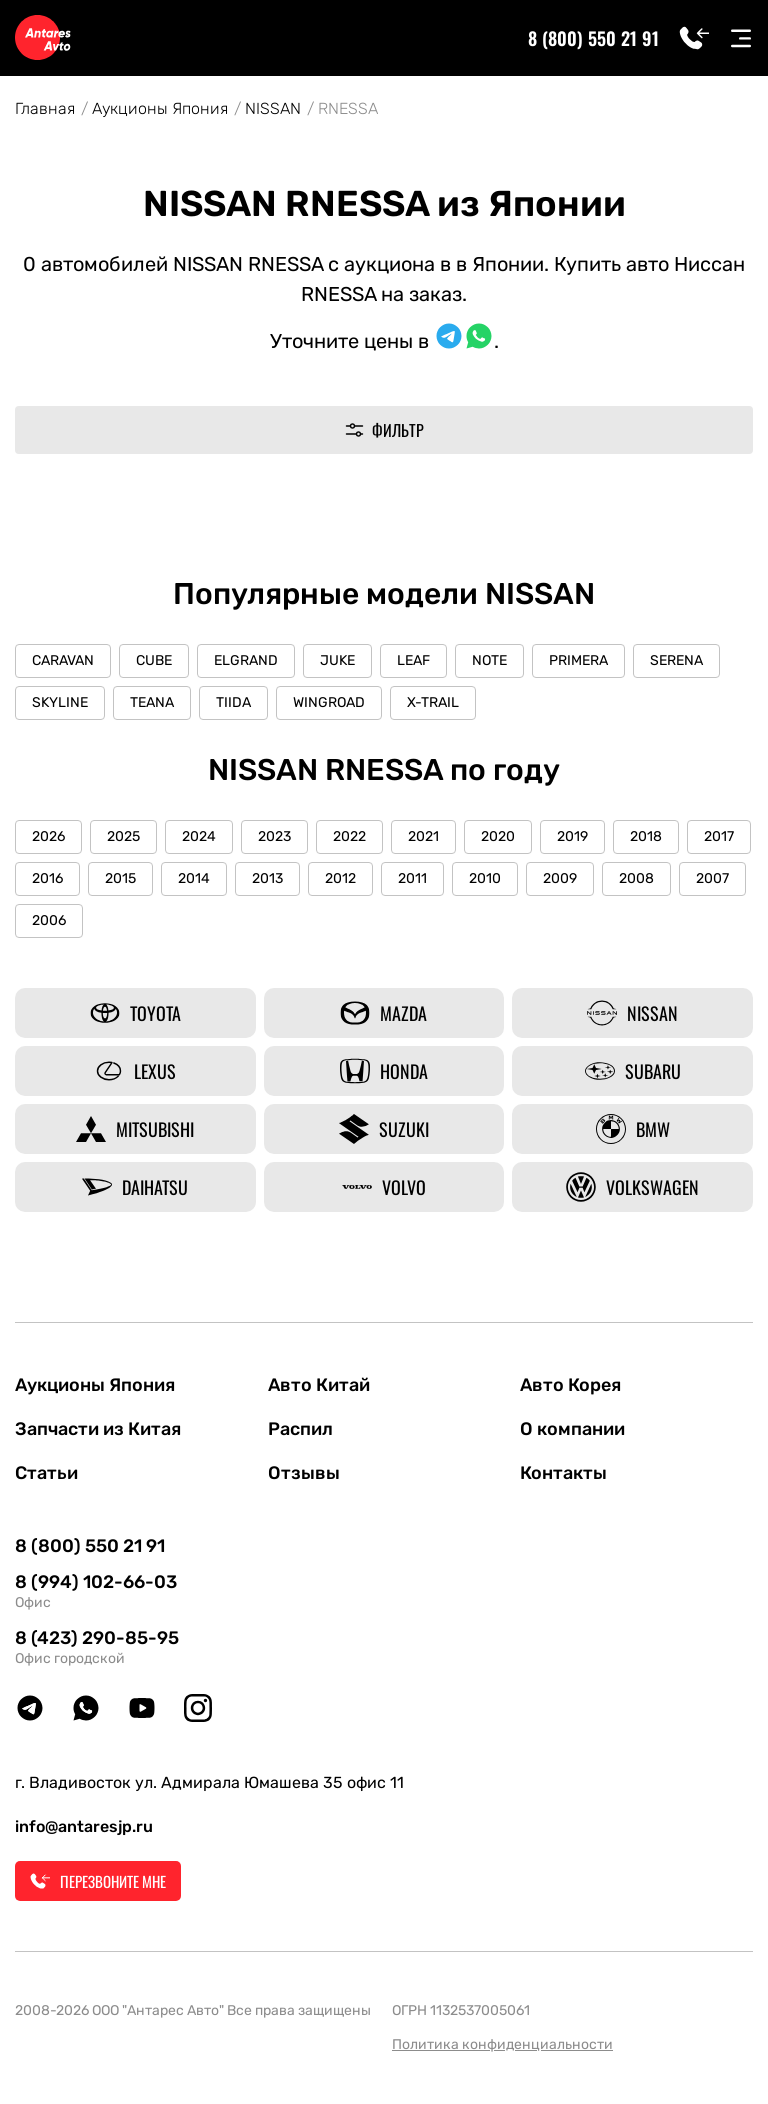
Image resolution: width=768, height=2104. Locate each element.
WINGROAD (329, 702)
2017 (719, 836)
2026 (48, 836)
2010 (485, 878)
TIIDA (233, 702)
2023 (274, 836)
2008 (636, 878)
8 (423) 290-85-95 (97, 1638)
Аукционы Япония (160, 108)
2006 (49, 920)
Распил (300, 1429)
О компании (572, 1429)
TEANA (152, 702)
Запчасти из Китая (98, 1429)
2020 (498, 836)
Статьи (46, 1473)
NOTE (489, 660)
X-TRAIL (433, 702)
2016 (47, 878)
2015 (120, 878)
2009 (560, 878)
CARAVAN (63, 660)
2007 (712, 878)
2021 (423, 836)
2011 (412, 878)
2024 (199, 836)
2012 (340, 878)
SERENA (676, 660)
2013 (267, 878)
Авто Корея (570, 1385)
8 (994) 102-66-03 (96, 1582)
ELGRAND (246, 660)
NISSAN (273, 108)
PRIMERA (578, 660)
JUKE (337, 660)
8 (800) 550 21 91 (593, 38)
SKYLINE (60, 702)
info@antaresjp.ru (84, 1826)
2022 (349, 836)
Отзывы (304, 1473)
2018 (646, 836)
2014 (194, 878)
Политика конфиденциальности (502, 2044)
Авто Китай (319, 1385)
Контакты (563, 1473)
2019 (572, 836)
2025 (123, 836)
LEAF (413, 660)
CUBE (154, 660)
